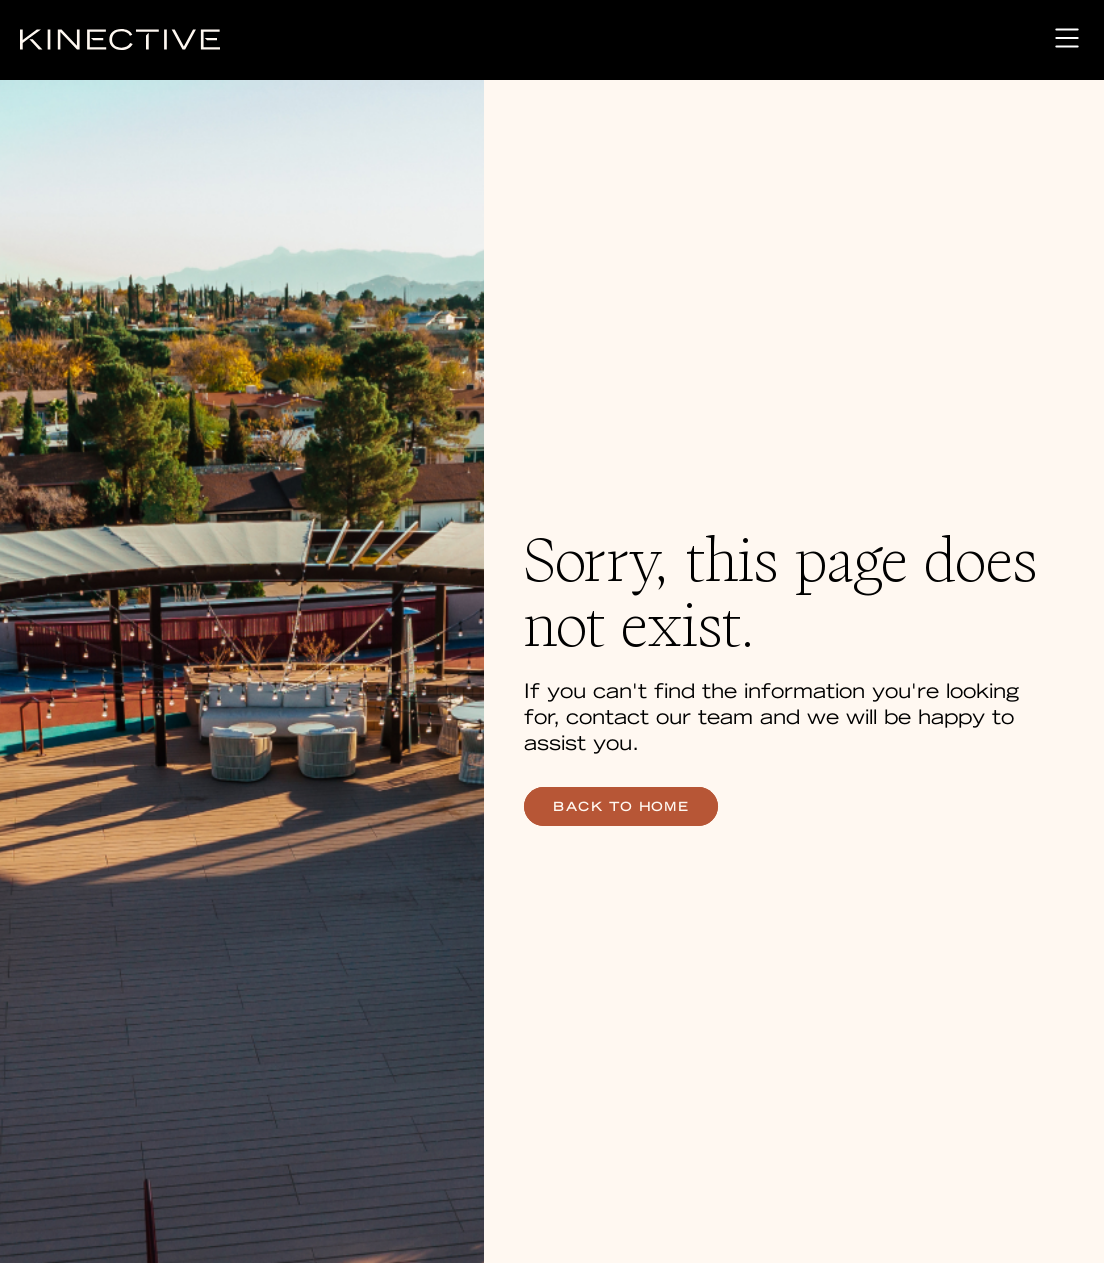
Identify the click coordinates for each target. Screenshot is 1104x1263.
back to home (621, 806)
